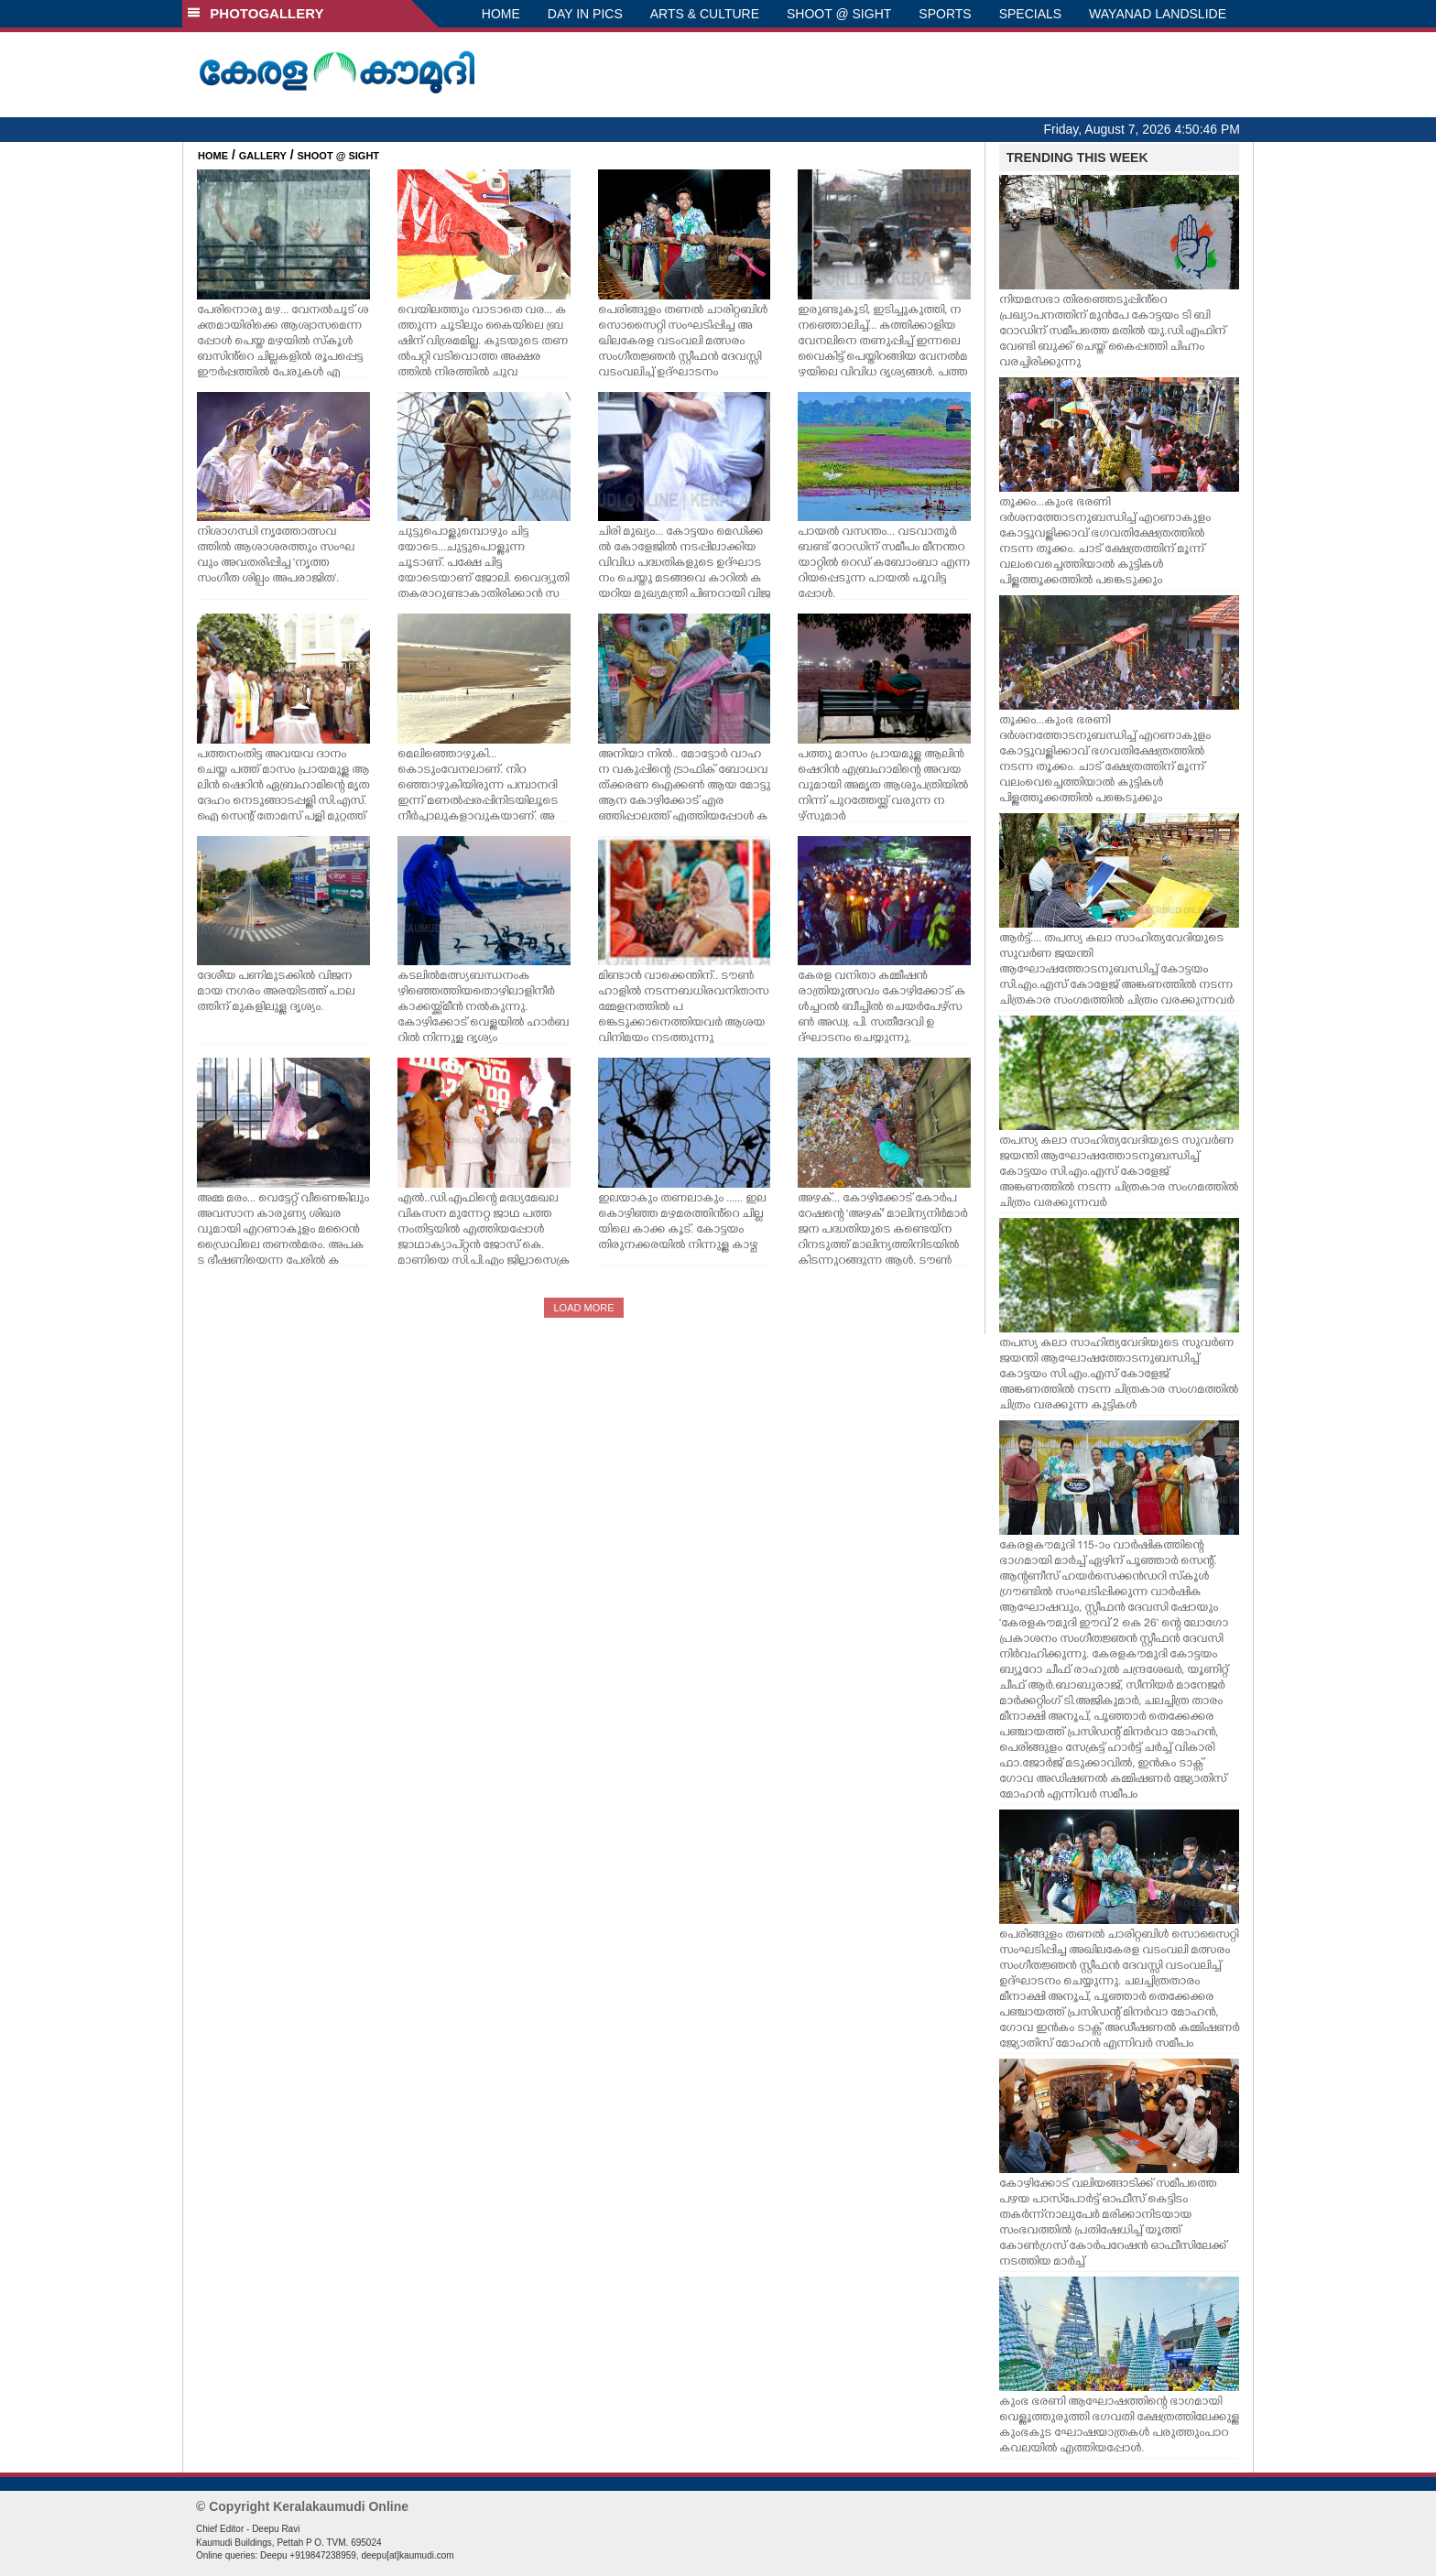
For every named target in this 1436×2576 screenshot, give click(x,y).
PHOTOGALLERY (255, 13)
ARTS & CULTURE (704, 13)
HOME (501, 13)
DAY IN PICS (585, 13)
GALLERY (263, 155)
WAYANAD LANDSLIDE (1157, 13)
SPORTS (945, 13)
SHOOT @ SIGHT (839, 13)
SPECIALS (1030, 13)
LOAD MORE (583, 1307)
